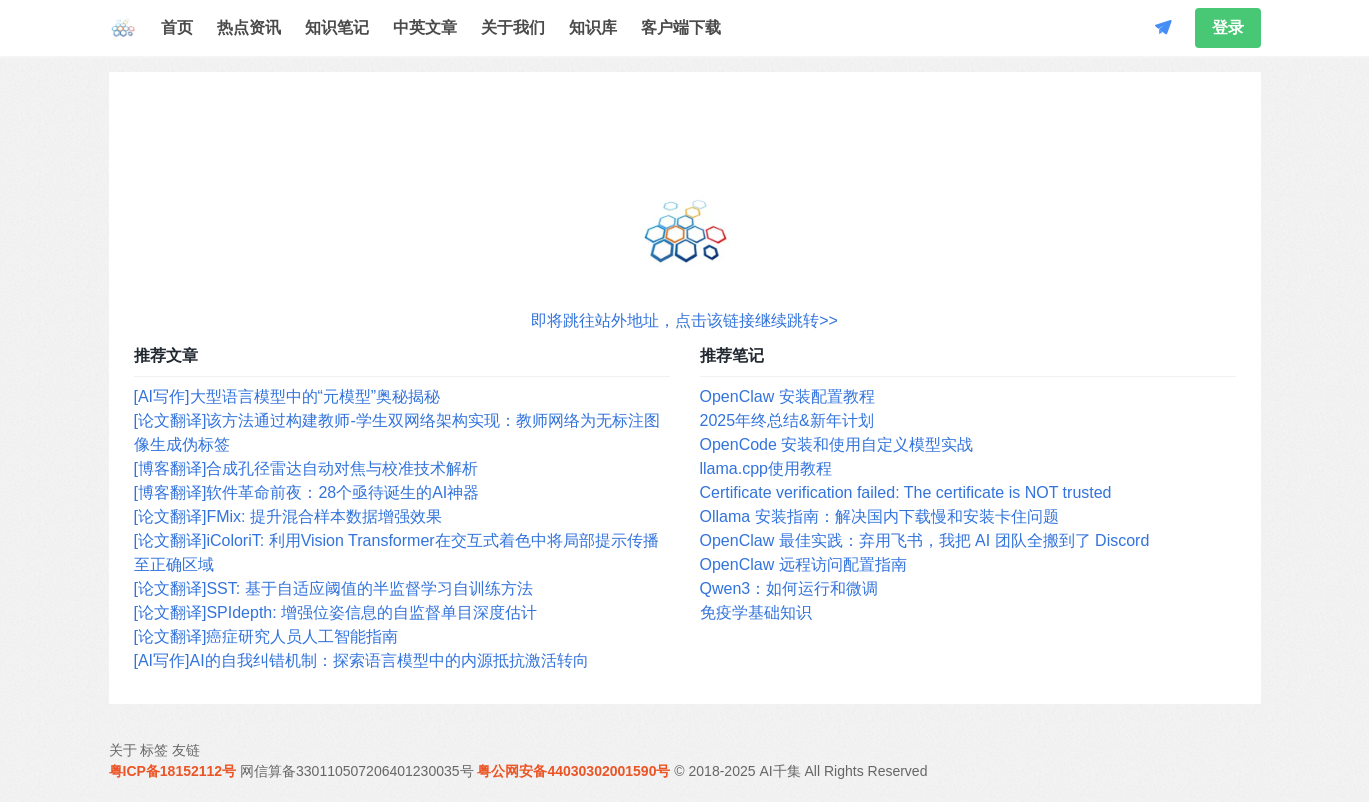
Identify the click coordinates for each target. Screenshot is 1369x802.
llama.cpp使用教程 (766, 468)
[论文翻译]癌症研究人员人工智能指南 (266, 636)
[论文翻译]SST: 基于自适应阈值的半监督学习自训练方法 (333, 588)
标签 (154, 750)
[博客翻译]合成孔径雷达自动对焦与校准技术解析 (306, 468)
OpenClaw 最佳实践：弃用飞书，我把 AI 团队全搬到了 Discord (925, 540)
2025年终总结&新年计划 (787, 420)
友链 (186, 750)
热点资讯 (249, 27)
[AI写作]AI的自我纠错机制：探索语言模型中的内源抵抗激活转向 (361, 660)
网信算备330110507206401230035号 (357, 771)
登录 (1228, 27)
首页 (177, 27)
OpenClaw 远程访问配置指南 (803, 564)
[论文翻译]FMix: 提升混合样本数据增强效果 (288, 516)
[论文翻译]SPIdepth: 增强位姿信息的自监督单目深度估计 (336, 612)
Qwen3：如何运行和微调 (789, 588)
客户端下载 (681, 27)
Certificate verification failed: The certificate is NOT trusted (906, 492)
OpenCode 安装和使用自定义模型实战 (837, 444)
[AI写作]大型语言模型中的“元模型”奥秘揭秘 (287, 396)
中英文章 (425, 27)
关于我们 (513, 27)
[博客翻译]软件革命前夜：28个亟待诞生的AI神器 (307, 492)
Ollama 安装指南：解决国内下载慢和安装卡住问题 (879, 516)
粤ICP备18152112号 (173, 771)
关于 (123, 750)
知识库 (593, 27)
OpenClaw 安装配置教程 (787, 396)
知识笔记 (337, 27)
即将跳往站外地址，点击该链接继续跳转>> (684, 320)
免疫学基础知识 (756, 612)
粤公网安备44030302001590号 (573, 771)
